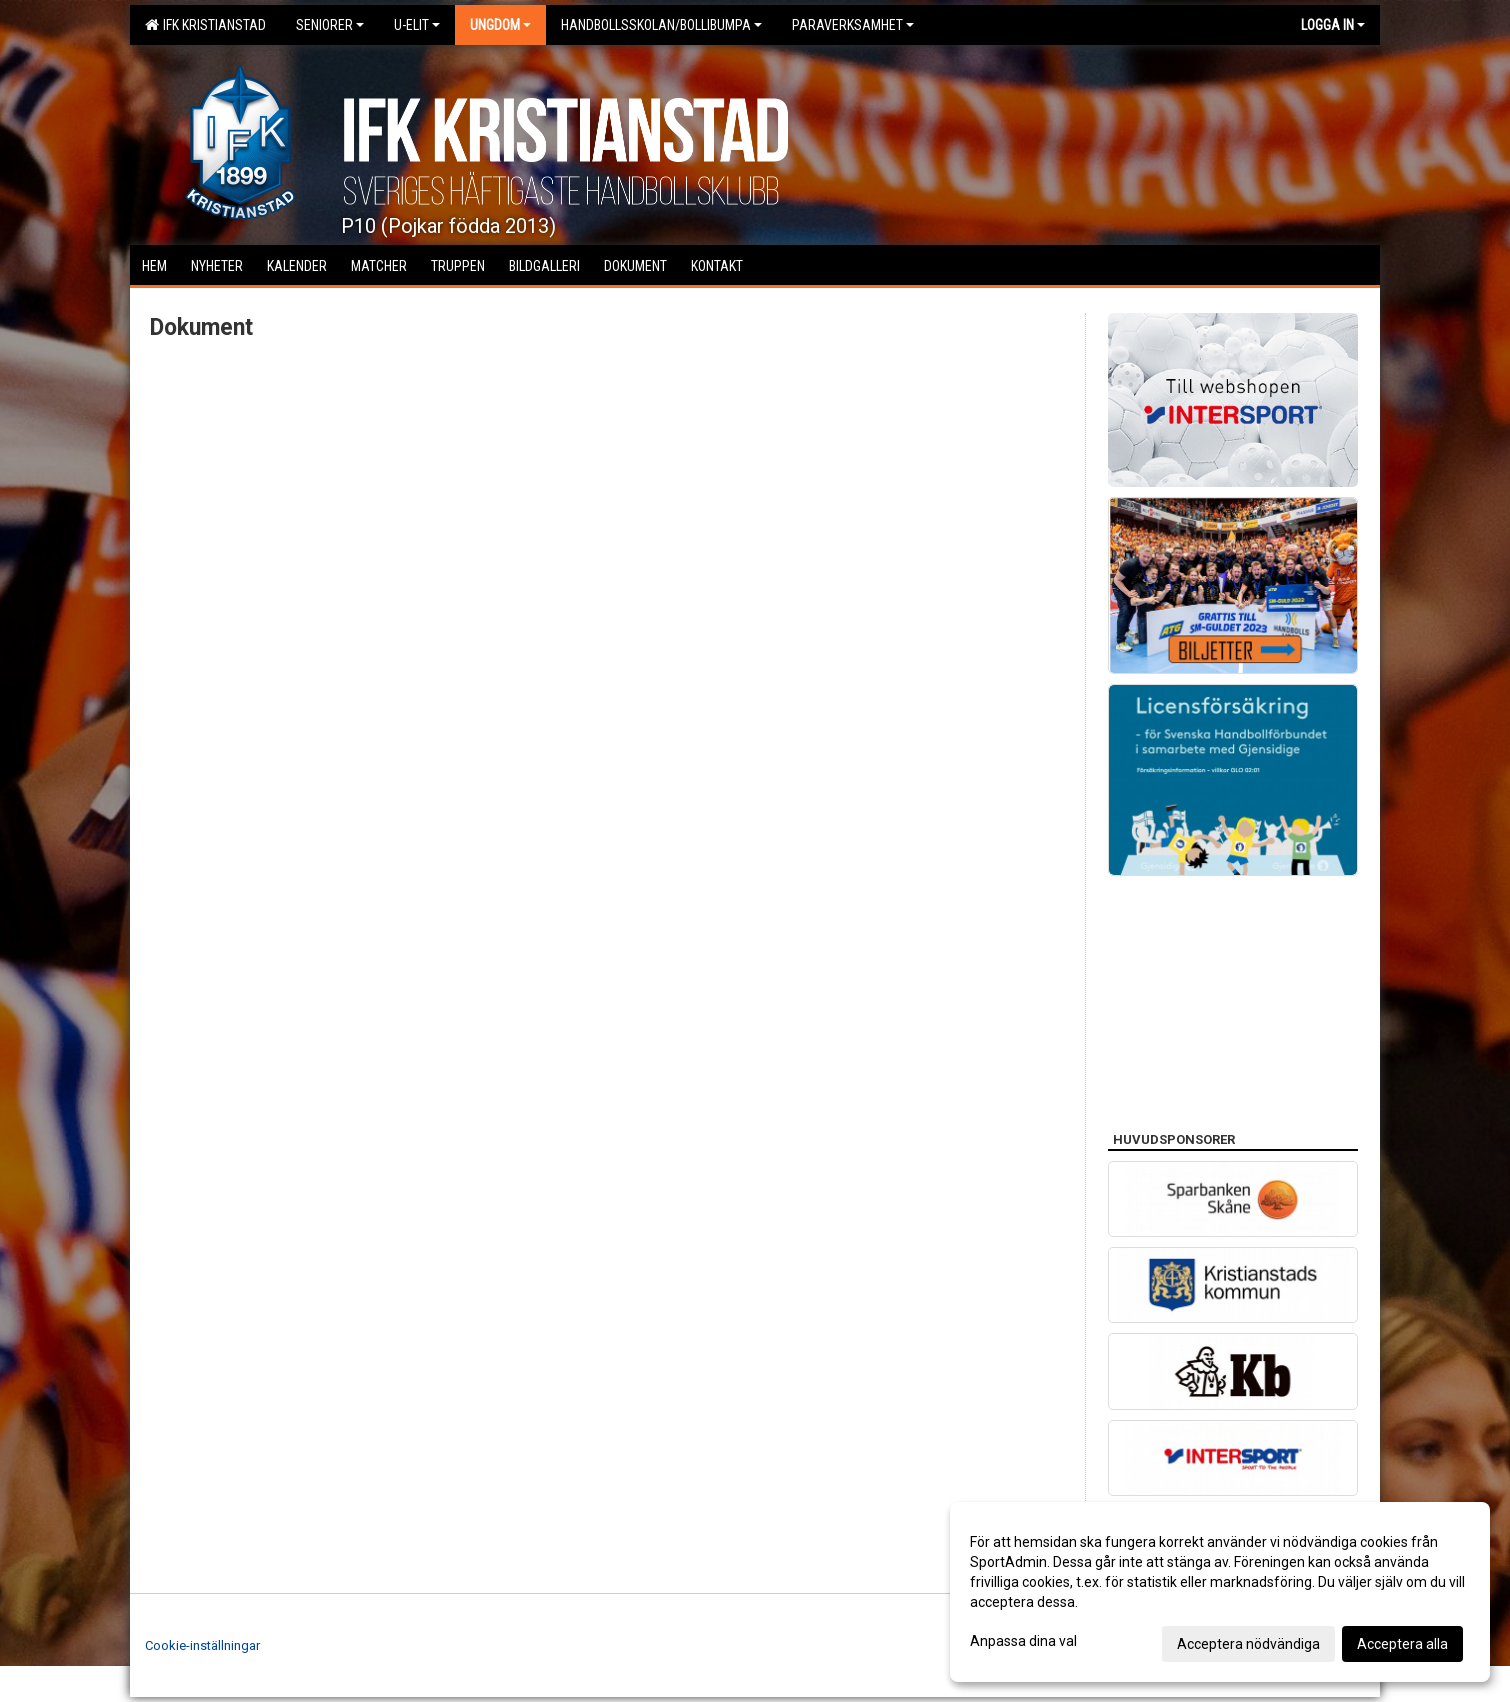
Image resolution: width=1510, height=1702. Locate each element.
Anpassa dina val (1023, 1641)
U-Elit (417, 25)
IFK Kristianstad (205, 25)
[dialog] (1220, 1592)
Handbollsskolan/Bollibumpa (661, 25)
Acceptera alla (1402, 1644)
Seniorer (330, 25)
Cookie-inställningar (202, 1645)
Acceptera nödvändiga (1248, 1644)
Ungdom (500, 25)
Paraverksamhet (853, 25)
